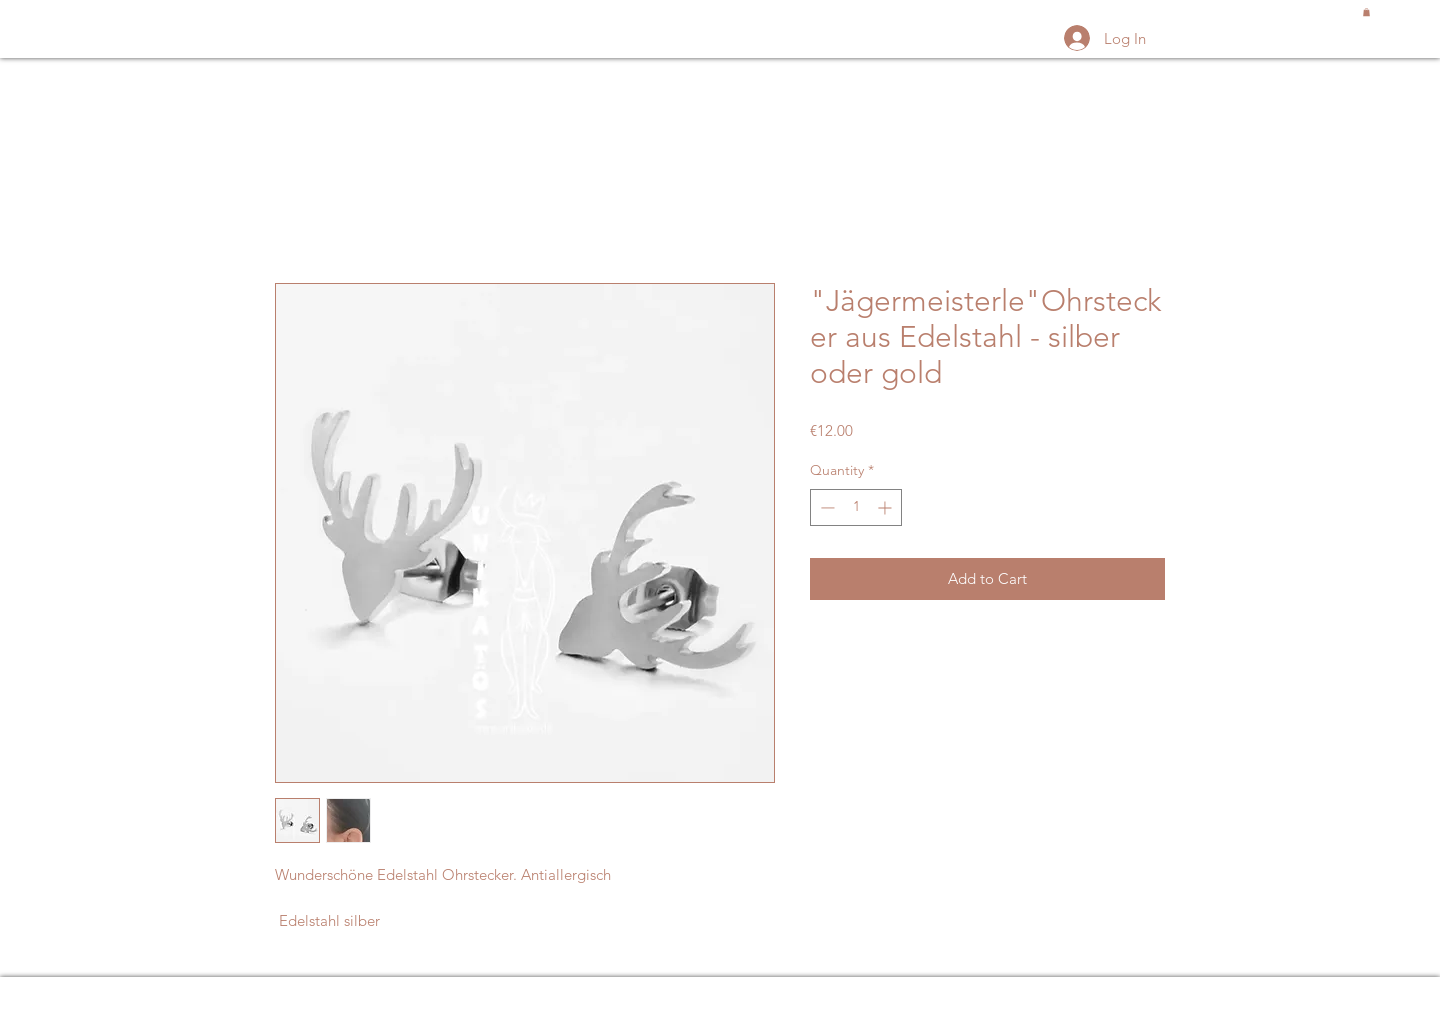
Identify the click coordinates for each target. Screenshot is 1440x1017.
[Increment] (886, 507)
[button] (1366, 12)
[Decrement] (825, 507)
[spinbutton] (856, 507)
